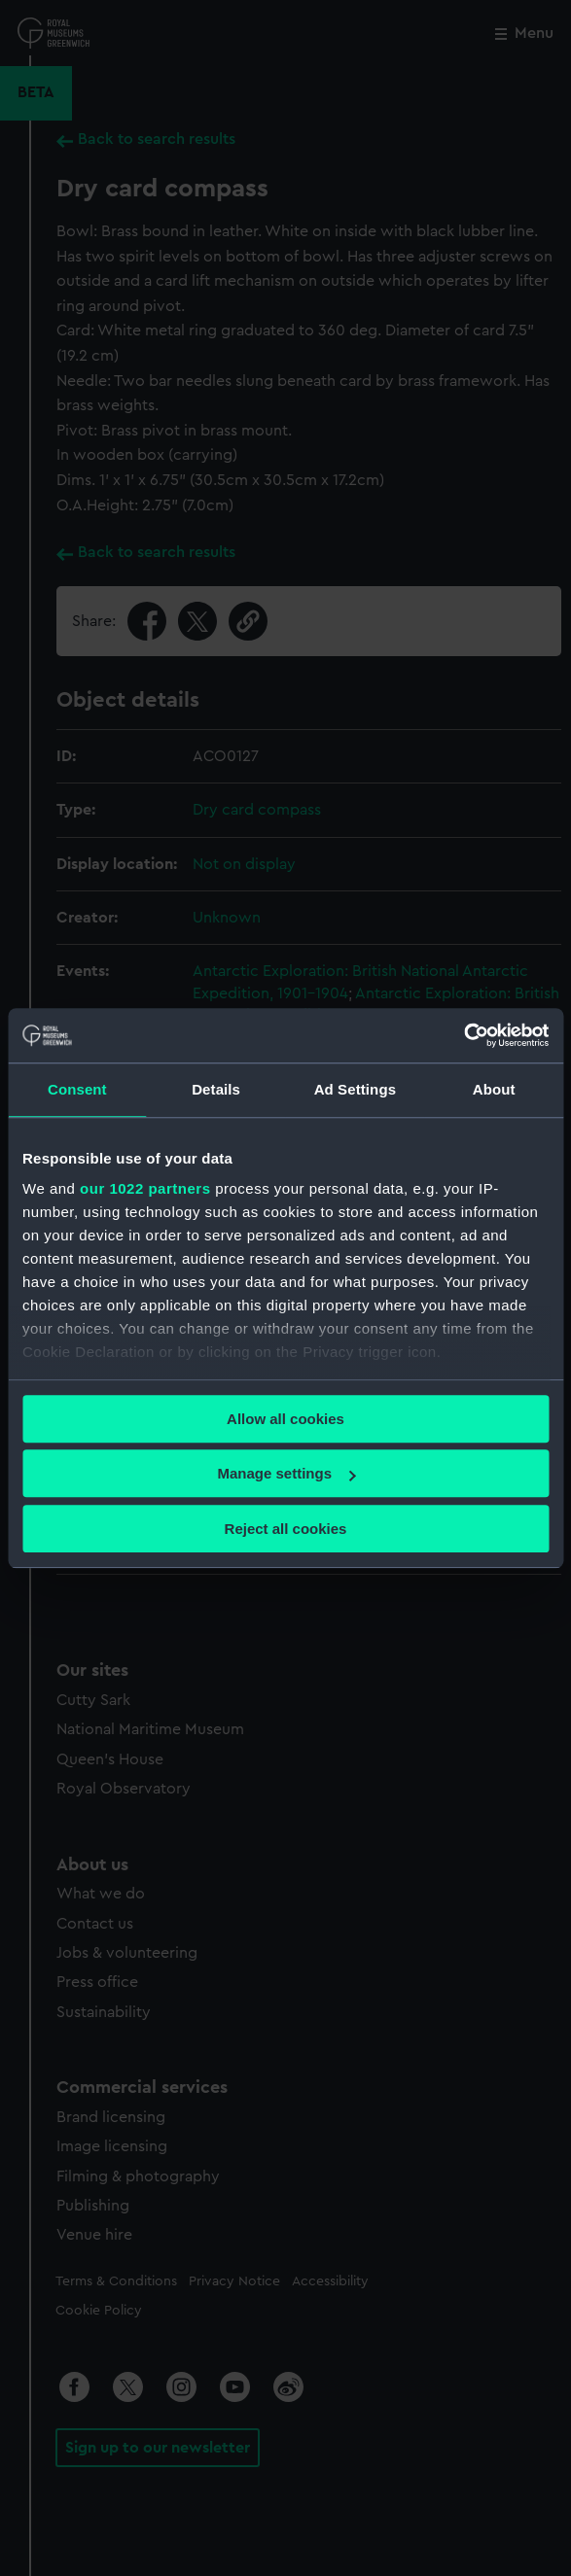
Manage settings (286, 1473)
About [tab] (494, 1089)
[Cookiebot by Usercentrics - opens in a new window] (463, 1035)
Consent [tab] (77, 1089)
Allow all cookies (285, 1418)
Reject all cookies (286, 1528)
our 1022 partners (145, 1188)
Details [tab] (216, 1089)
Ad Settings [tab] (355, 1089)
